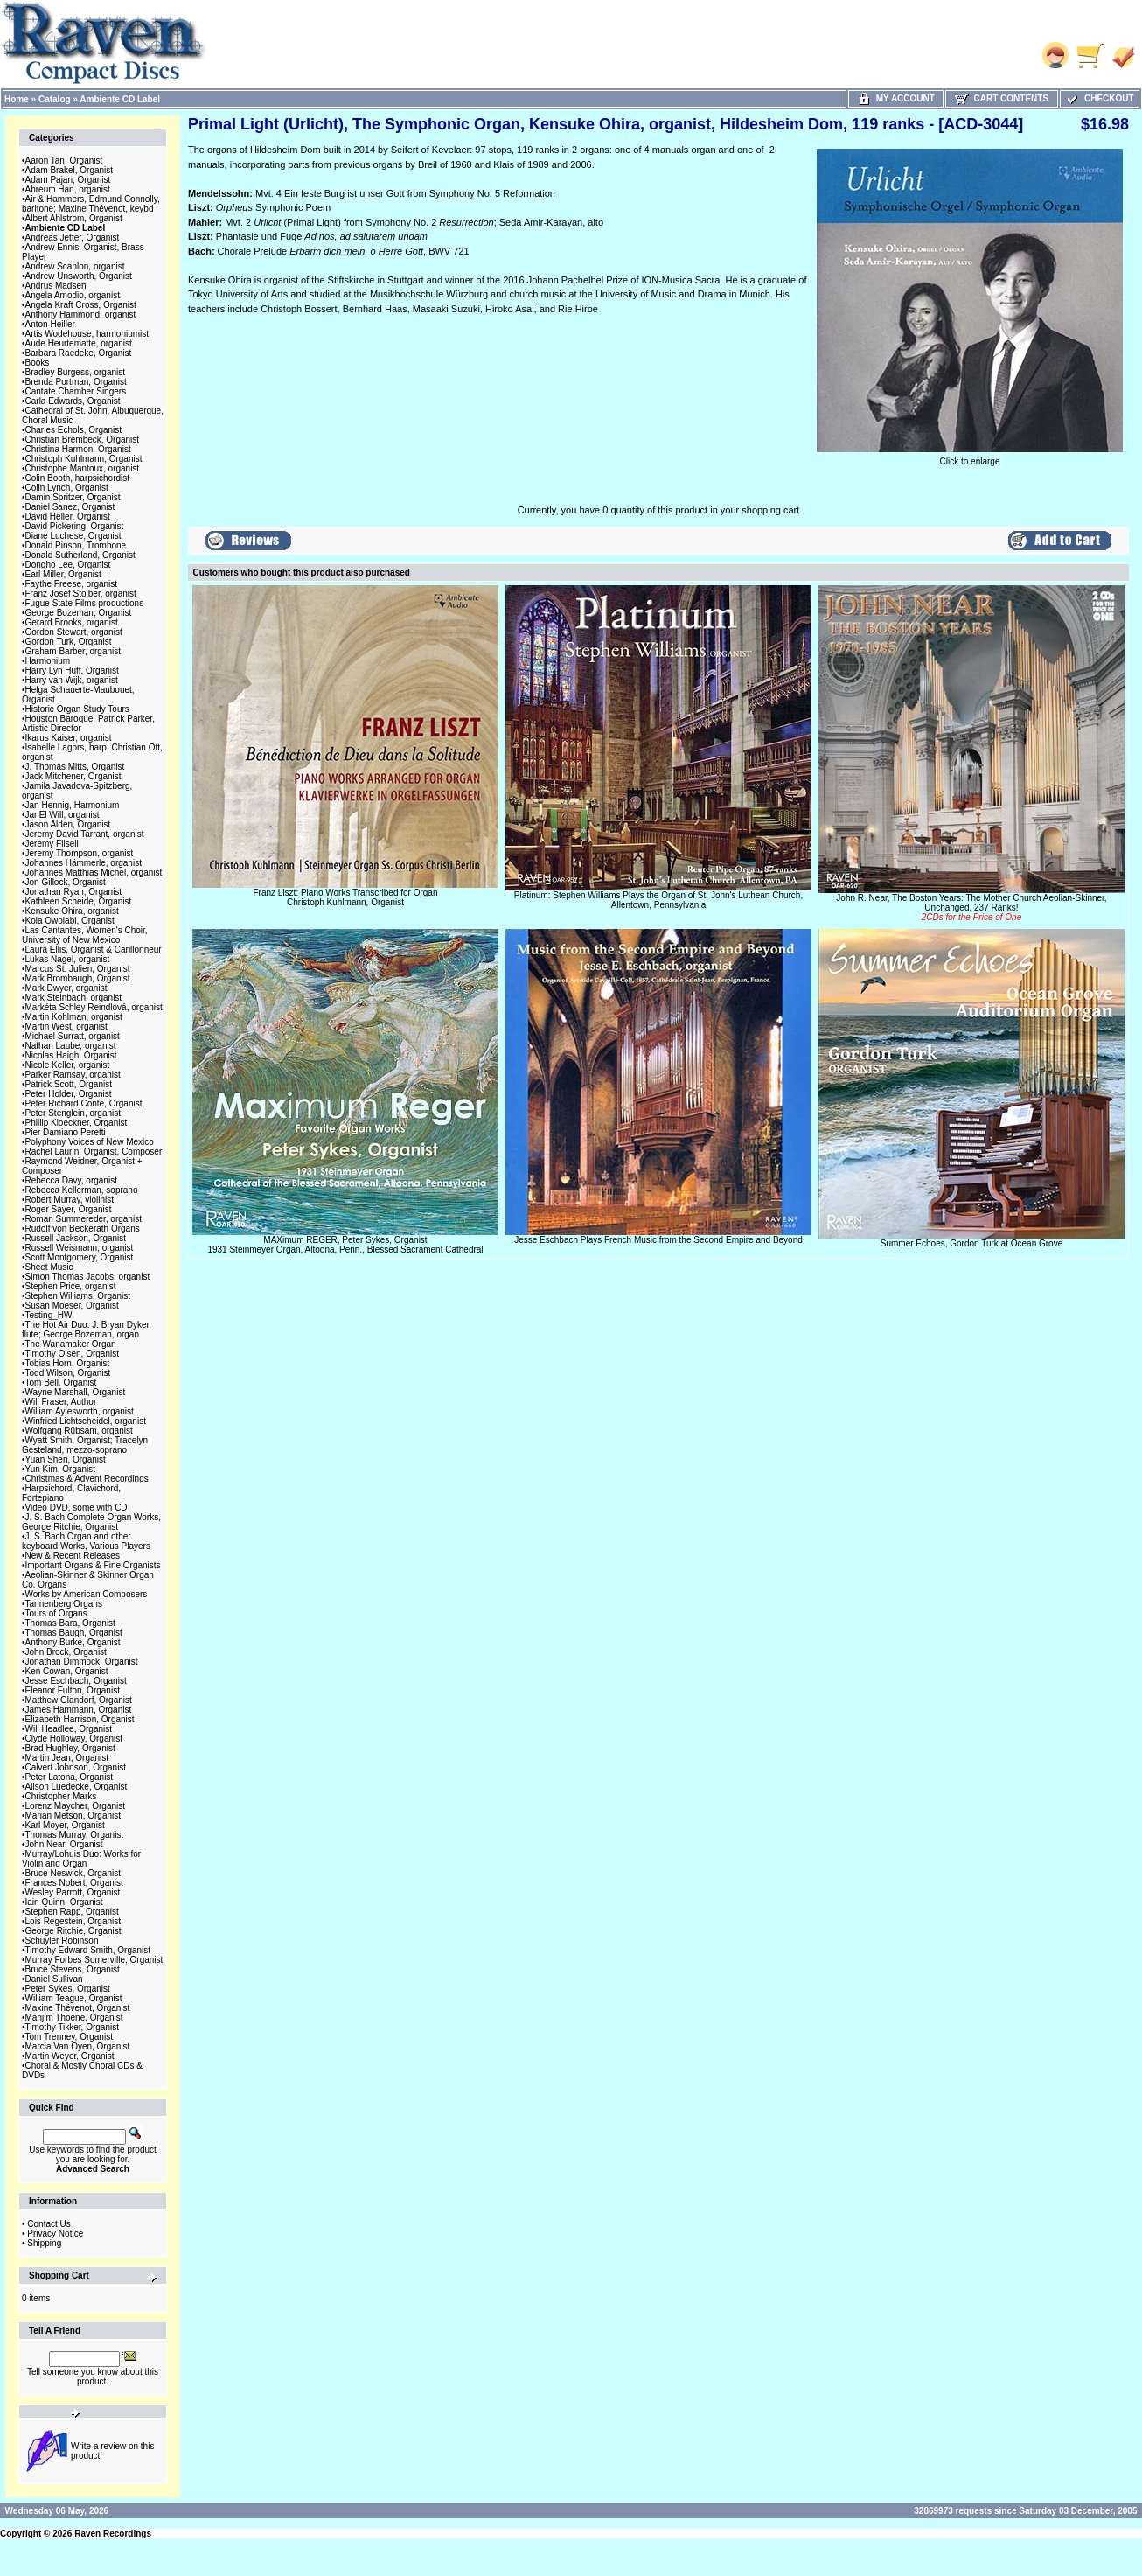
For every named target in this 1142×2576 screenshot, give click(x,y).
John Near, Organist (64, 1844)
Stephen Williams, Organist (78, 1296)
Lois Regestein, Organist (73, 1921)
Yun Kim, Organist (60, 1469)
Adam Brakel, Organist (69, 170)
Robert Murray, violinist (70, 1199)
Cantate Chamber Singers (76, 391)
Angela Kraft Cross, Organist (80, 305)
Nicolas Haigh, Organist (71, 1055)
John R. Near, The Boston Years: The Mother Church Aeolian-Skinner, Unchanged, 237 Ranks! (971, 907)
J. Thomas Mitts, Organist (75, 766)
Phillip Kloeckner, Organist (76, 1122)
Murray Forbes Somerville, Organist (94, 1960)
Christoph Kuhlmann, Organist (84, 459)
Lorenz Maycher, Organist (75, 1806)
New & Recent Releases (72, 1555)
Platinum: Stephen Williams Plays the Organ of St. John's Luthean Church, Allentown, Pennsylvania (658, 900)
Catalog (54, 99)
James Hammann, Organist (78, 1709)
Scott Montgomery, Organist (79, 1257)
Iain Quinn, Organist (64, 1902)
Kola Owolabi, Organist (70, 920)
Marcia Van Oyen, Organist (77, 2046)
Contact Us (48, 2224)
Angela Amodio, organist (72, 295)
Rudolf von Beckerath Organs (82, 1228)
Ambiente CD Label (120, 99)
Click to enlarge (970, 457)
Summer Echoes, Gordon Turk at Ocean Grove (971, 1243)
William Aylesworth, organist (79, 1411)
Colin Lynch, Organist (66, 487)
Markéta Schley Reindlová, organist (94, 1007)
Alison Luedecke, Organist (76, 1786)
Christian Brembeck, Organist (82, 439)
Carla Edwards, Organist (73, 401)
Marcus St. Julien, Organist (77, 969)
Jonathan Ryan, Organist (73, 892)
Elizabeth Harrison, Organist (80, 1719)
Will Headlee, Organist (68, 1729)
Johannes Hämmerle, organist (83, 863)
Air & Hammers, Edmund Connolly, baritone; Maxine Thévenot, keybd (91, 203)
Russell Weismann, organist (79, 1248)
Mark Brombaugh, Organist (77, 978)
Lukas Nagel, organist (67, 959)
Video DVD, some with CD (76, 1507)
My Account (896, 98)
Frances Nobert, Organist (74, 1883)
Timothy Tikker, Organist (72, 2027)
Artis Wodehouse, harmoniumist (87, 334)
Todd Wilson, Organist (68, 1373)
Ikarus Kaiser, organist (68, 738)
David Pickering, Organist (74, 526)
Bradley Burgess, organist (75, 372)
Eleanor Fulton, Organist (72, 1690)
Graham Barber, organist (73, 651)
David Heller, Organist (67, 516)
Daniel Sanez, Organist (70, 507)
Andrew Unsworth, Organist (78, 276)
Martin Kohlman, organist (73, 1017)
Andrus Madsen (56, 285)
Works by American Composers (86, 1594)
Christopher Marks (61, 1796)
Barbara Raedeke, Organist (78, 353)
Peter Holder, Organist (68, 1094)
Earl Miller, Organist (63, 574)
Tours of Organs (56, 1613)
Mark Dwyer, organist (66, 988)
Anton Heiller (50, 324)
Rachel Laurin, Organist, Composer (94, 1151)
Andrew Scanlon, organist (75, 266)
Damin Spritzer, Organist (73, 497)
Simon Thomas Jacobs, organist (87, 1276)
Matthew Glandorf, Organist (78, 1700)
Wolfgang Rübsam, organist (79, 1430)
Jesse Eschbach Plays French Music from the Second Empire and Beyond (658, 1240)
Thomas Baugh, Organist (73, 1632)
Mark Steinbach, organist (73, 997)
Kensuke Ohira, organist (72, 911)
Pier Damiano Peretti (65, 1132)
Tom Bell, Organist (61, 1382)
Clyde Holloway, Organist (74, 1738)
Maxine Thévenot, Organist (77, 2008)
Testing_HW (49, 1315)
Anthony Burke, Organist (73, 1642)
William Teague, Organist (73, 1998)
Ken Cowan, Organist (66, 1671)
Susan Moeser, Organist (72, 1305)
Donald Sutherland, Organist (80, 555)
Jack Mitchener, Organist (73, 776)
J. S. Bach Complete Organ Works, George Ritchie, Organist (91, 1522)
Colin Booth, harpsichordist (77, 478)
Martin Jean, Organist (67, 1758)
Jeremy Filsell (52, 843)
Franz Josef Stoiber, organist (80, 593)
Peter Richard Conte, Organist (84, 1103)
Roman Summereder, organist (83, 1219)
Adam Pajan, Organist (68, 180)
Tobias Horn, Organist (67, 1363)
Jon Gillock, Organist (65, 882)
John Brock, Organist (66, 1652)
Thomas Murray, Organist (74, 1835)
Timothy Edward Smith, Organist (88, 1950)
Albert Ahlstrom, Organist (73, 218)
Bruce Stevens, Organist (72, 1969)
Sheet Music (49, 1267)
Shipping (44, 2243)
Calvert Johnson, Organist (76, 1767)
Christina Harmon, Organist (78, 449)
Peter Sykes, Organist (67, 1988)
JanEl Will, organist (62, 815)
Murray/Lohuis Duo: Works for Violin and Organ (81, 1858)
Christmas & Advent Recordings (87, 1478)
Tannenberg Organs (63, 1604)
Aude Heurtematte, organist (78, 343)
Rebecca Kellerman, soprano (81, 1190)
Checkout (1099, 98)
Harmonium (48, 661)
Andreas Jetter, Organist (72, 237)
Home (16, 99)
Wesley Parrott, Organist (73, 1892)
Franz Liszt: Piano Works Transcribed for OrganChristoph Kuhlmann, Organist (345, 897)
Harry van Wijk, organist (71, 680)
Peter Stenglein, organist (73, 1113)
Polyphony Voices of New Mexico (89, 1142)
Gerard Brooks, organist (71, 622)
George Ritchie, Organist (73, 1931)
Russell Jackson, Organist (76, 1238)
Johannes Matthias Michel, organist (94, 872)
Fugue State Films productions (84, 603)
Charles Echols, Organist (73, 430)
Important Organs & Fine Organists (93, 1565)
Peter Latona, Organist (69, 1777)
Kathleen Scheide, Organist (78, 901)
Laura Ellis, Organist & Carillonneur (93, 949)
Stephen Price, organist (70, 1286)
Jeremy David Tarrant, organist (84, 834)
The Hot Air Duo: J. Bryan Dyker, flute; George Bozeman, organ (86, 1329)
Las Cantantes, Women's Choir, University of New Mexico (85, 935)
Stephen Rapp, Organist (72, 1911)
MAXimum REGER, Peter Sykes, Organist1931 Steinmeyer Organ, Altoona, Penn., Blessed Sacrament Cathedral (345, 1244)
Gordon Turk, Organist (68, 641)
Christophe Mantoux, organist (82, 468)
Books (37, 362)
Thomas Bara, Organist (70, 1623)
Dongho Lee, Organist (68, 564)
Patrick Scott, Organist (68, 1084)
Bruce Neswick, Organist (73, 1873)
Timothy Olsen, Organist (72, 1353)
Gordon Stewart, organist (73, 632)
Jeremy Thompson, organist (79, 853)
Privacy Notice (55, 2233)
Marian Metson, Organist (73, 1815)
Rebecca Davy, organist (71, 1180)
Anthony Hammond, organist (80, 314)
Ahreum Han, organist (67, 189)
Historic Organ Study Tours (77, 709)
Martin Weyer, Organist (70, 2056)
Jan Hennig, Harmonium (72, 805)
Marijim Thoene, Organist (74, 2017)
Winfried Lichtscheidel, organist (85, 1421)
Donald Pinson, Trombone (76, 545)
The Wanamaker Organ (70, 1344)
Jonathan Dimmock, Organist (81, 1661)
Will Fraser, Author (61, 1402)
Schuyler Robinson (62, 1940)
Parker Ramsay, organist (73, 1074)
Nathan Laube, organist (70, 1046)
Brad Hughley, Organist (70, 1748)
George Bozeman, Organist (78, 613)
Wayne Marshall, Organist (75, 1392)
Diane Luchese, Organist (73, 536)
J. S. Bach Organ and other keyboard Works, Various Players (86, 1541)
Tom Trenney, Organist (69, 2037)
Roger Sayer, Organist (68, 1209)
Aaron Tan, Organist (64, 160)
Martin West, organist (66, 1026)
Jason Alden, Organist (68, 824)
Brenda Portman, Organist (76, 382)
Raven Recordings (112, 2533)
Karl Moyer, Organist (65, 1825)
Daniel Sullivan (54, 1979)
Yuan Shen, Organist (65, 1459)
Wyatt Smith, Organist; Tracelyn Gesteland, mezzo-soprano (85, 1445)
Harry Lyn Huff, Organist (72, 670)
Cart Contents (1001, 98)
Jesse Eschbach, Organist (76, 1681)
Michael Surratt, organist (72, 1036)
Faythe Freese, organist (71, 584)
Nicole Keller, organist (67, 1065)
